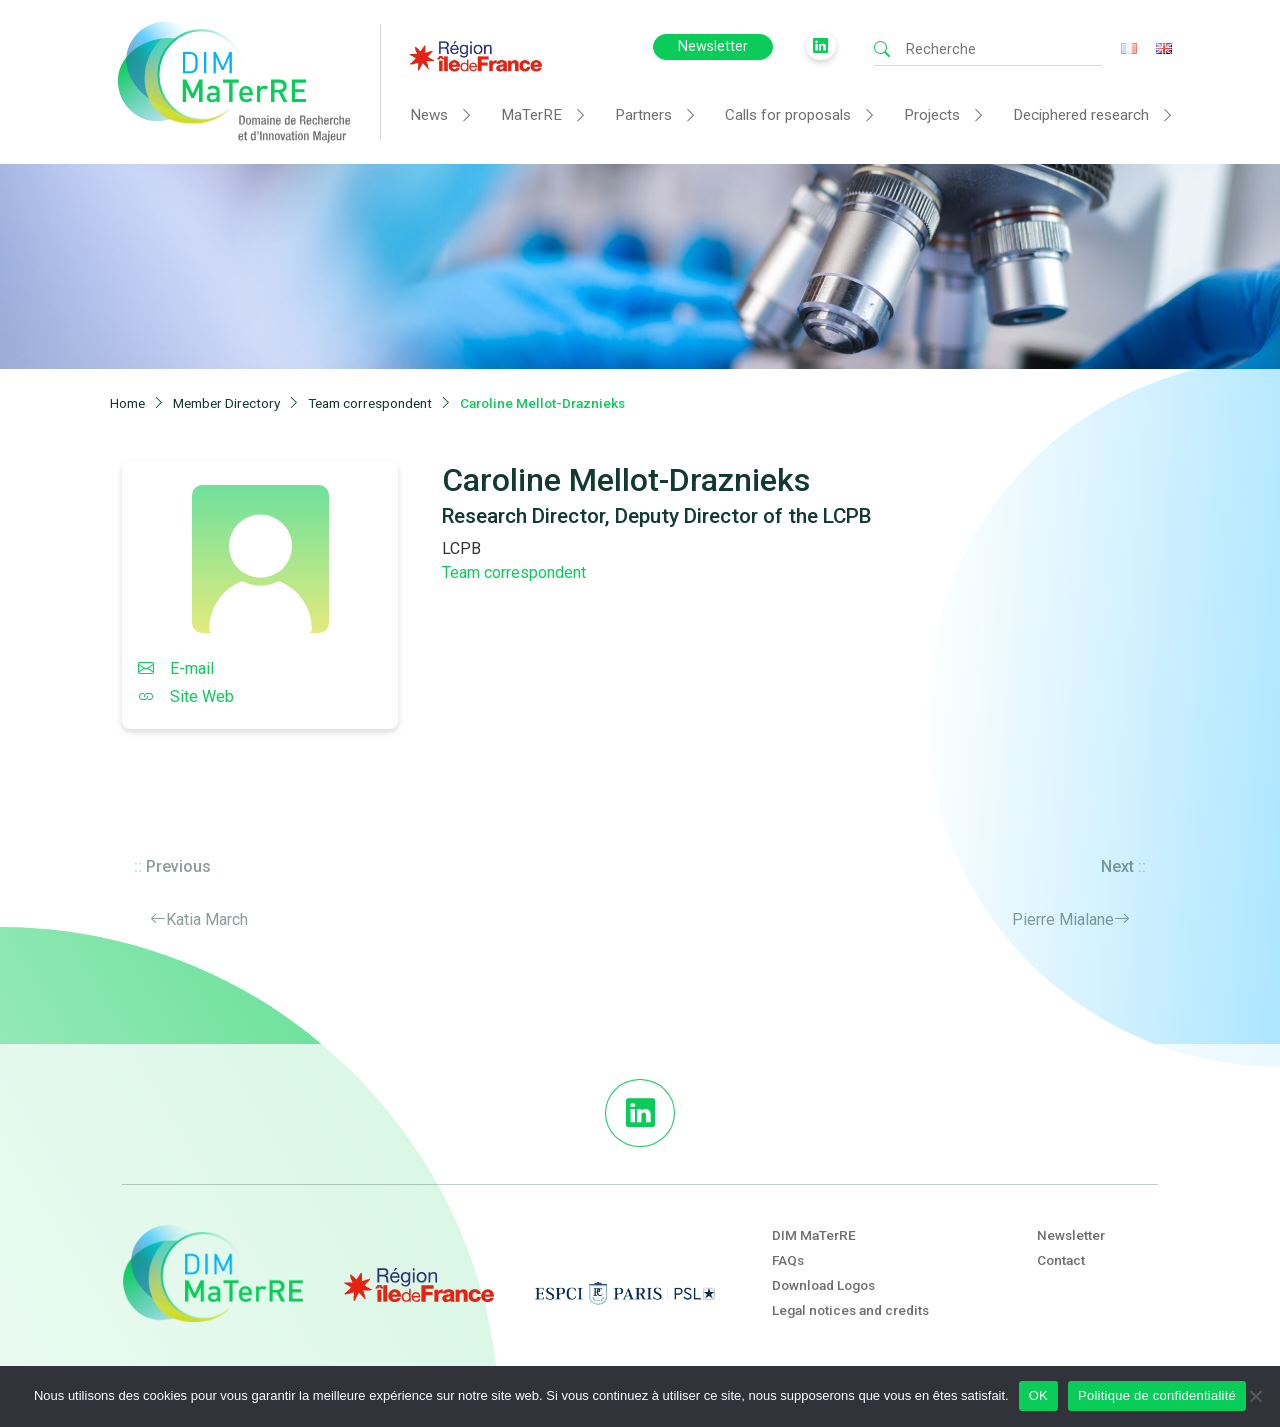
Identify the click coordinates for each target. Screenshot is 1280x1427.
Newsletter (713, 46)
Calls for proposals (788, 115)
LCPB (461, 548)
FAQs (788, 1260)
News (429, 115)
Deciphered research (1081, 115)
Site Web (186, 696)
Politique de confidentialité (1157, 1395)
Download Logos (823, 1285)
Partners (643, 115)
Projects (932, 115)
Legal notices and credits (850, 1310)
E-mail (176, 668)
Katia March (207, 919)
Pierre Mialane (1063, 919)
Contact (1061, 1260)
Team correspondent (514, 572)
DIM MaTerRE (814, 1235)
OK (1038, 1395)
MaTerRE (531, 115)
